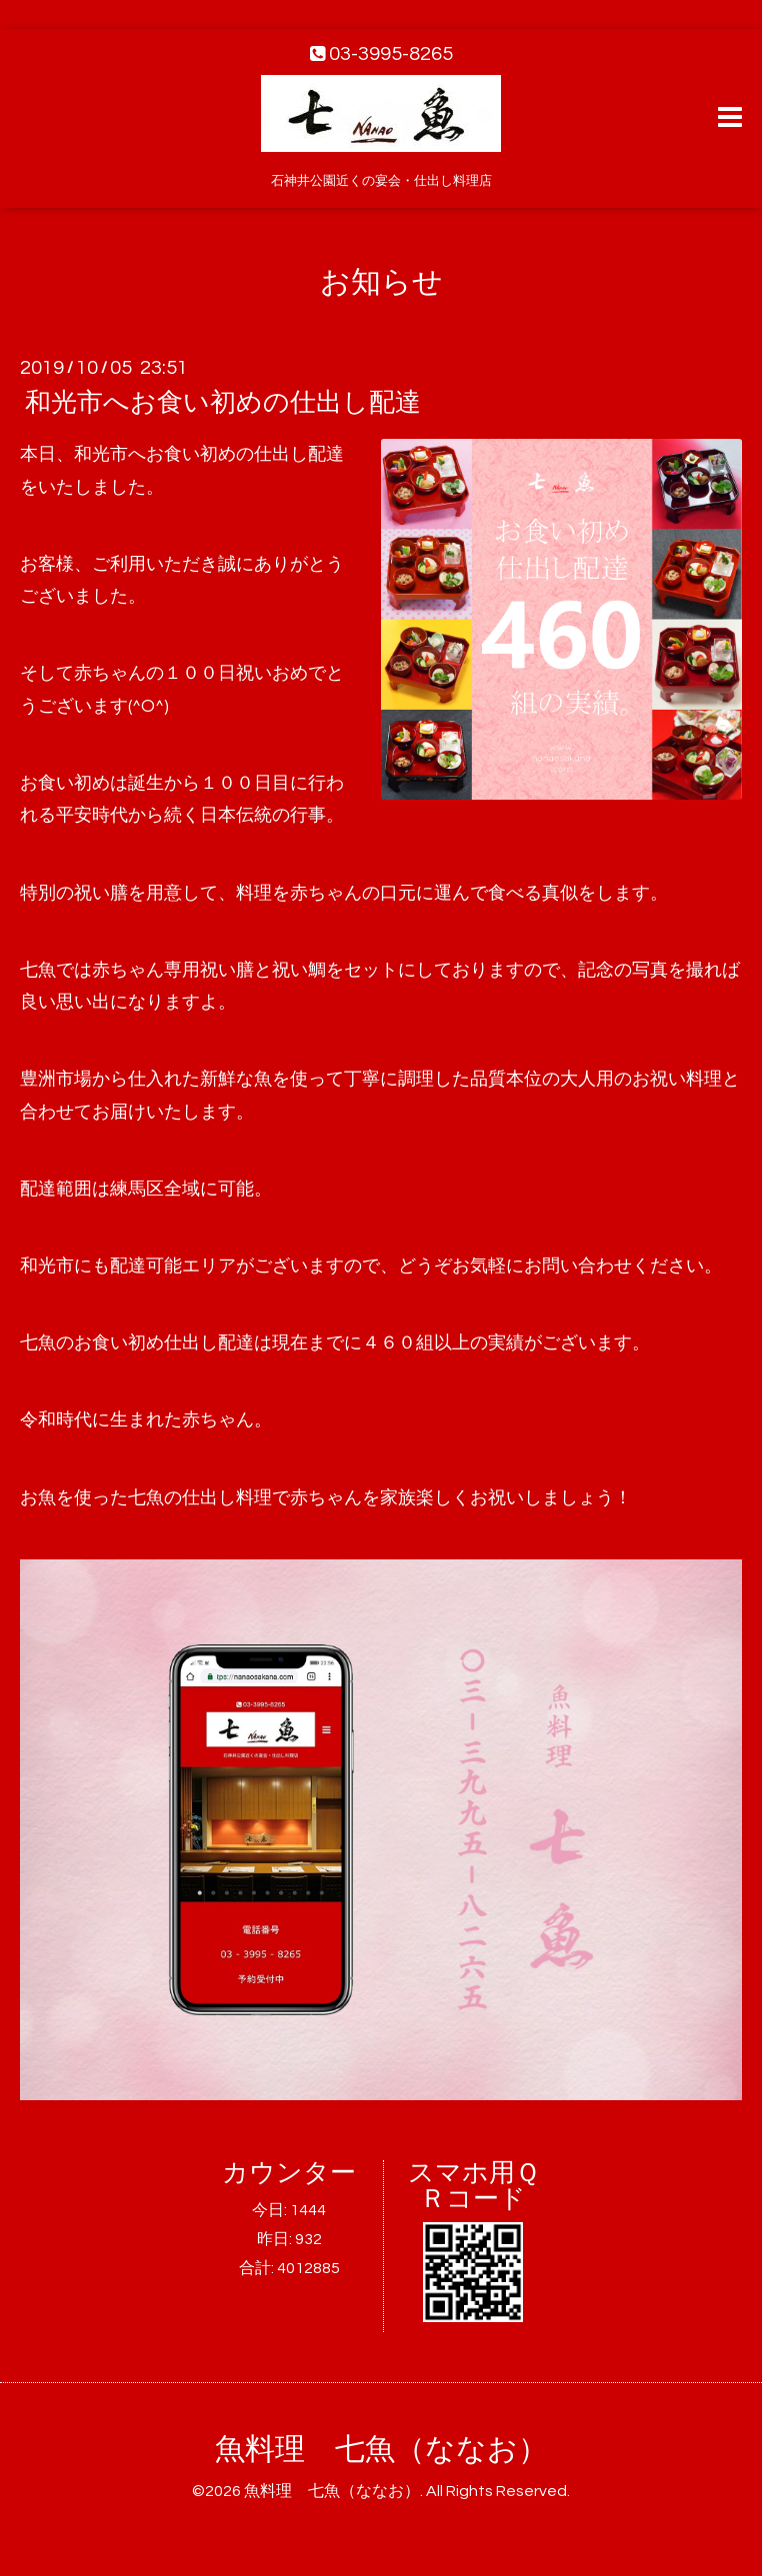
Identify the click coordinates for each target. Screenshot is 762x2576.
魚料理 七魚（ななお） (381, 2449)
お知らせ (381, 282)
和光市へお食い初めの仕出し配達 (223, 403)
